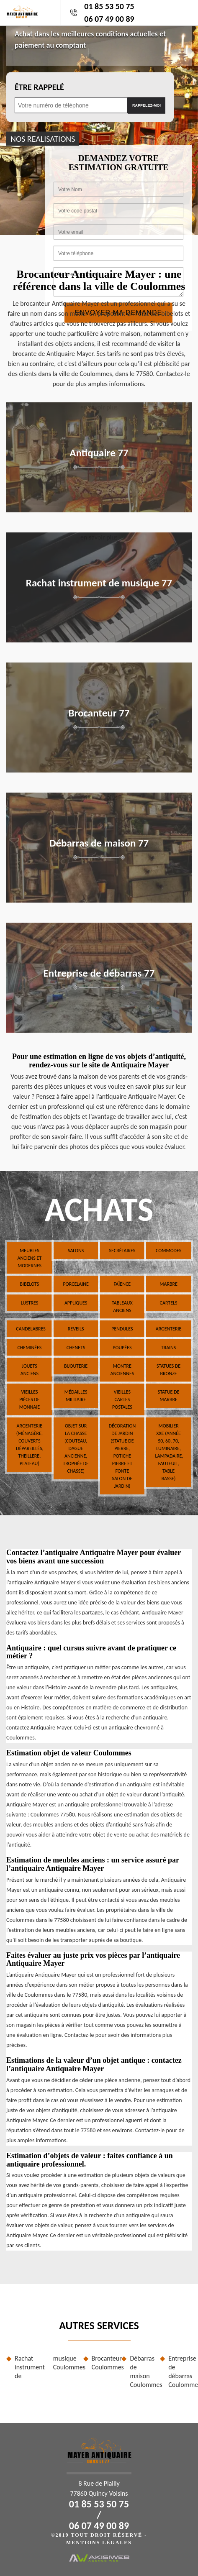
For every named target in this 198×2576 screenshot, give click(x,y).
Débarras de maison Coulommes (141, 2371)
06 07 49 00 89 (109, 19)
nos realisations (42, 138)
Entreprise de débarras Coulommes (180, 2371)
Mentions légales (99, 2542)
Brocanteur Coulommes (103, 2362)
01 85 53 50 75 (109, 6)
